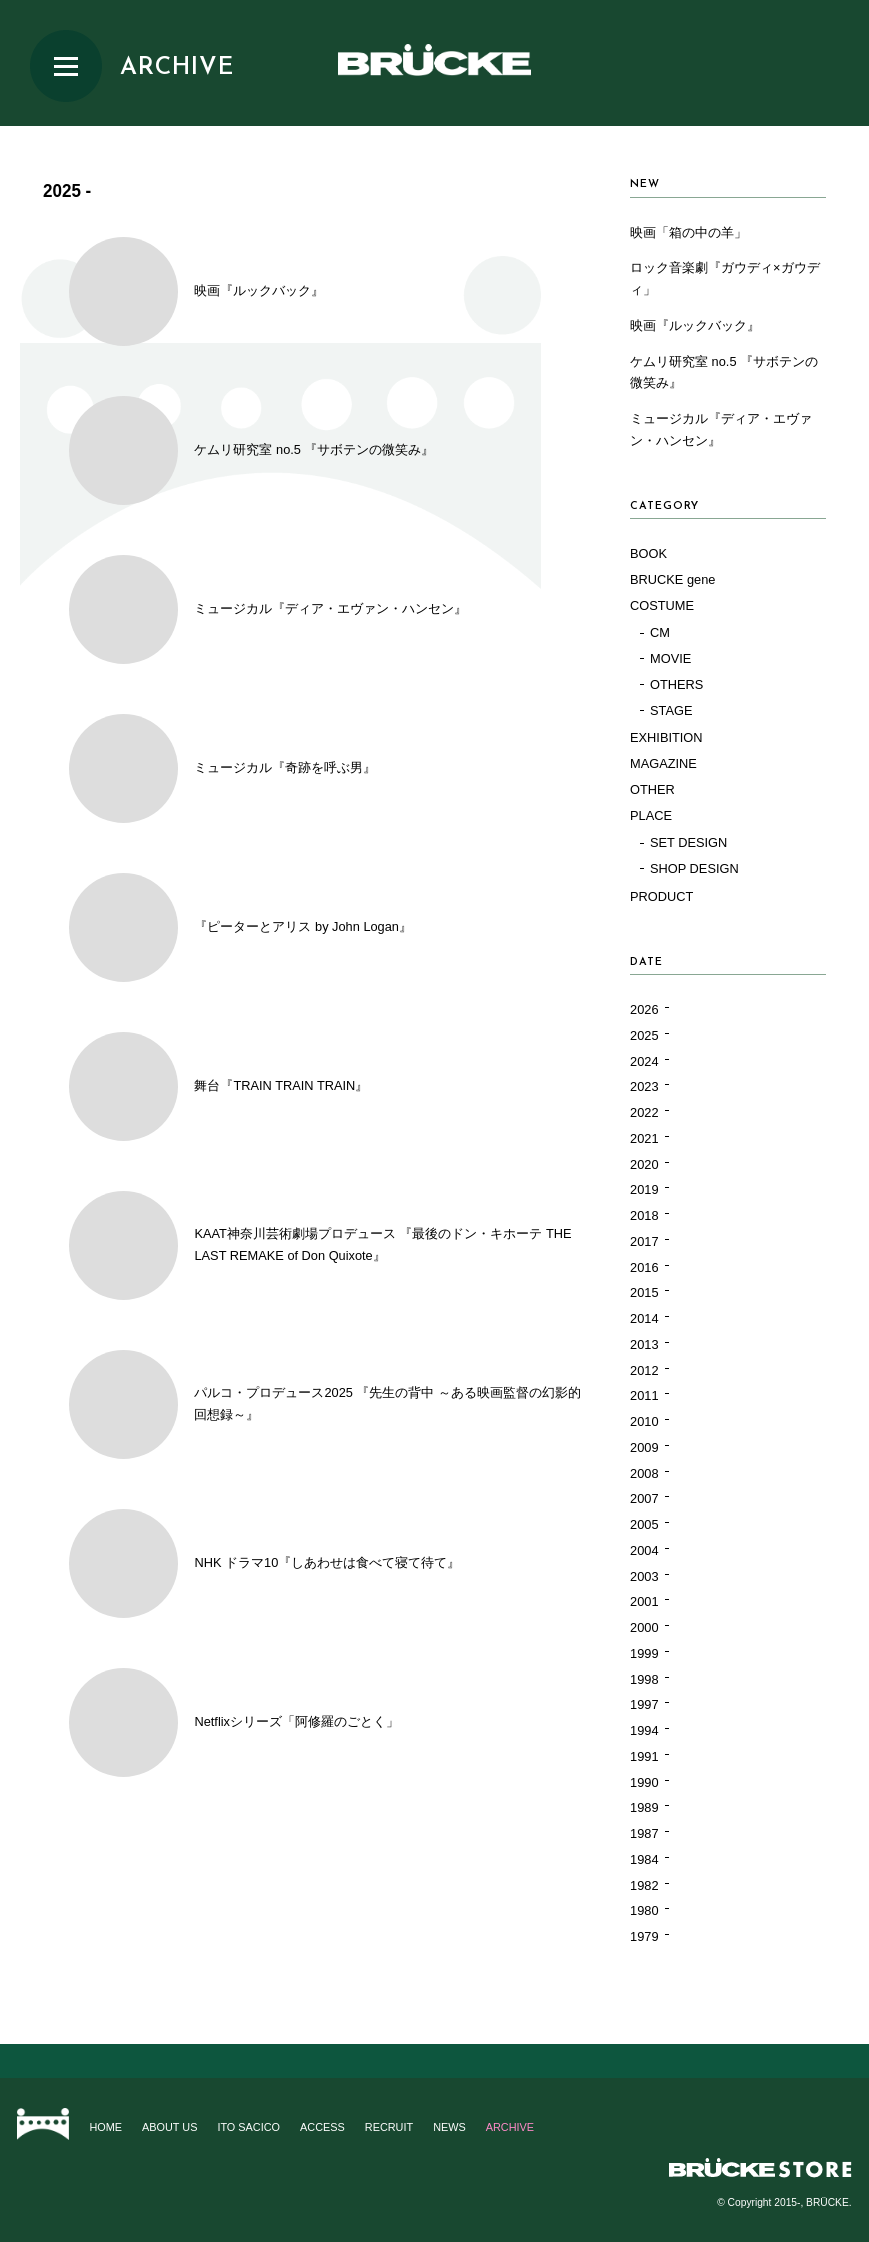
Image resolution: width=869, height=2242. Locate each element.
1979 (644, 1936)
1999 (644, 1653)
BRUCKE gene (672, 579)
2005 (644, 1524)
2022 (644, 1112)
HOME (105, 2127)
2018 (644, 1215)
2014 (644, 1318)
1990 (644, 1782)
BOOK (648, 553)
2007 (644, 1498)
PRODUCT (661, 896)
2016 (644, 1267)
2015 (644, 1292)
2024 (644, 1061)
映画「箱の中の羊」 (688, 232)
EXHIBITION (666, 737)
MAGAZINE (663, 763)
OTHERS (676, 684)
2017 (644, 1241)
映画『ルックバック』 (695, 325)
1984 (644, 1859)
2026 (644, 1009)
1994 (644, 1730)
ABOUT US (169, 2127)
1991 (644, 1756)
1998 (644, 1679)
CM (660, 632)
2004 (644, 1550)
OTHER (652, 789)
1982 (644, 1885)
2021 (644, 1138)
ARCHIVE (177, 68)
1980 (644, 1910)
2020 (644, 1164)
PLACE (651, 815)
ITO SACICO (248, 2127)
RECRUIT (389, 2127)
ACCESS (322, 2127)
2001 (644, 1601)
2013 (644, 1344)
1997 (644, 1704)
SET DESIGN (688, 842)
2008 (644, 1473)
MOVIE (670, 658)
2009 (644, 1447)
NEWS (449, 2127)
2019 (644, 1189)
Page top (434, 2061)
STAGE (671, 710)
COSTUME (662, 605)
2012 (644, 1370)
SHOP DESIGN (694, 868)
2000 (644, 1627)
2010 (644, 1421)
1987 (644, 1833)
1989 (644, 1807)
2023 (644, 1086)
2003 (644, 1576)
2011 (644, 1395)
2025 (644, 1035)
